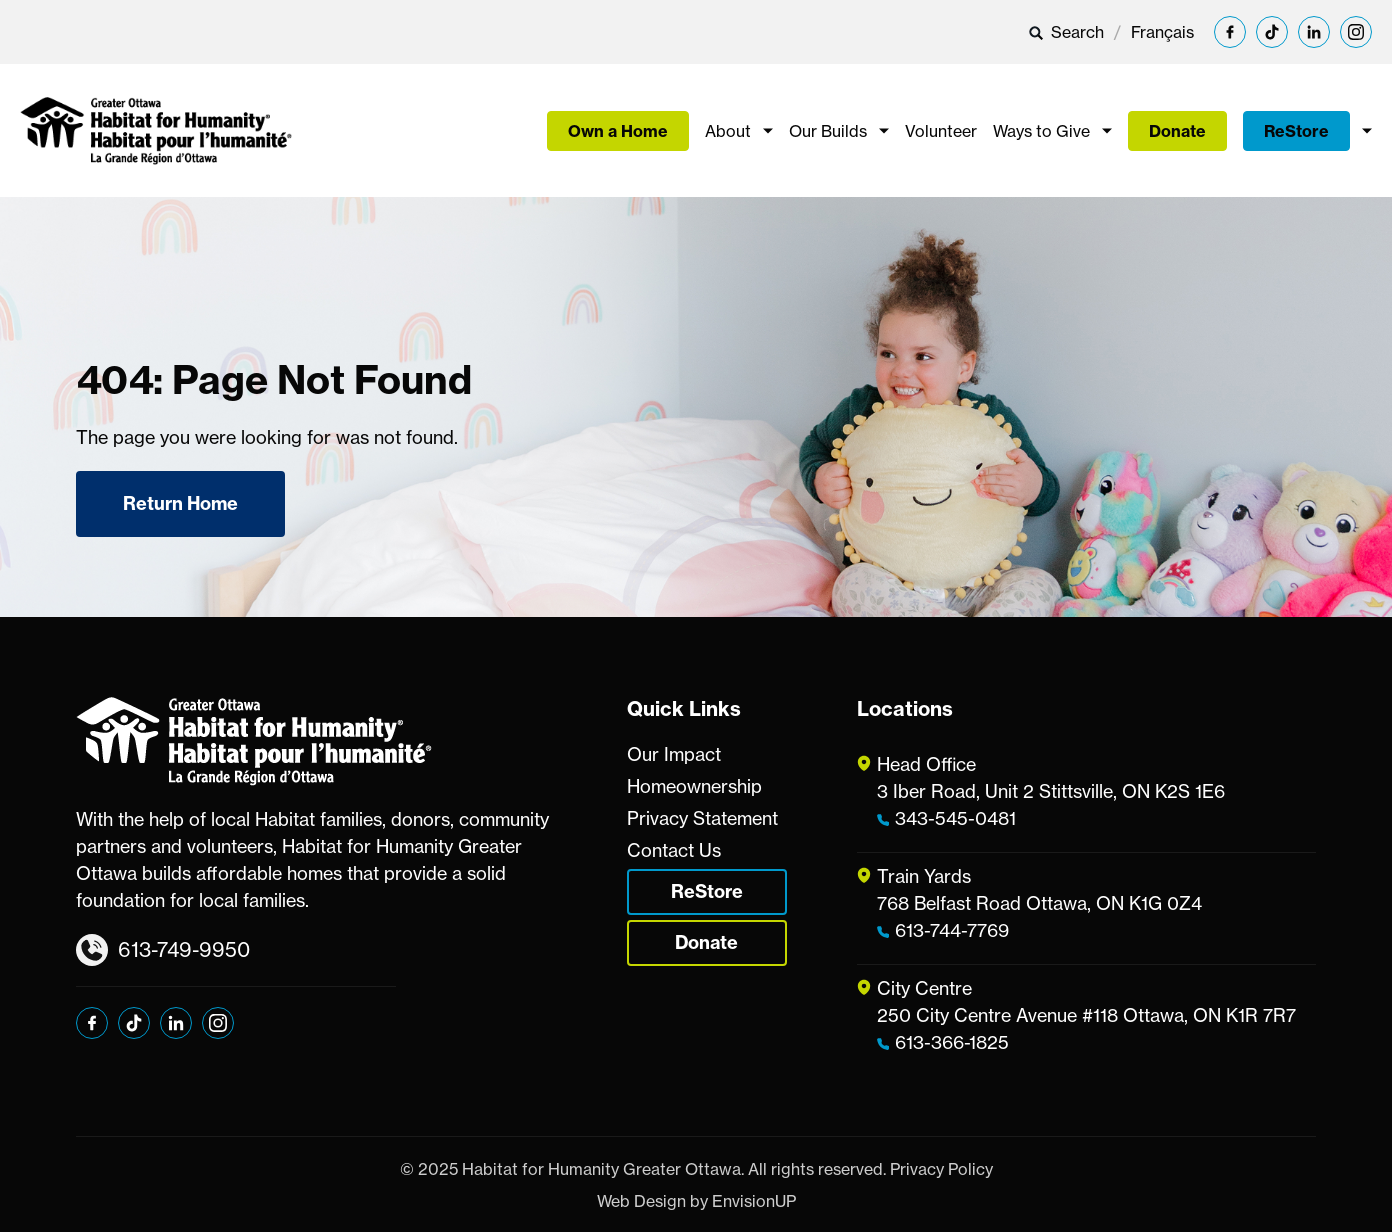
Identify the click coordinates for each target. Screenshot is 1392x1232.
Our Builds (828, 131)
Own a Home (618, 131)
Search (1065, 32)
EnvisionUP (754, 1201)
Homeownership (694, 786)
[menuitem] (1162, 32)
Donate (1177, 131)
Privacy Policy (941, 1169)
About (728, 131)
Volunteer (941, 131)
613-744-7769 (952, 930)
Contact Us (674, 850)
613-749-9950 (163, 950)
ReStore (1296, 131)
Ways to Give (1041, 131)
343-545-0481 (955, 818)
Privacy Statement (702, 818)
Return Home (180, 503)
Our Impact (674, 754)
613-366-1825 (952, 1042)
